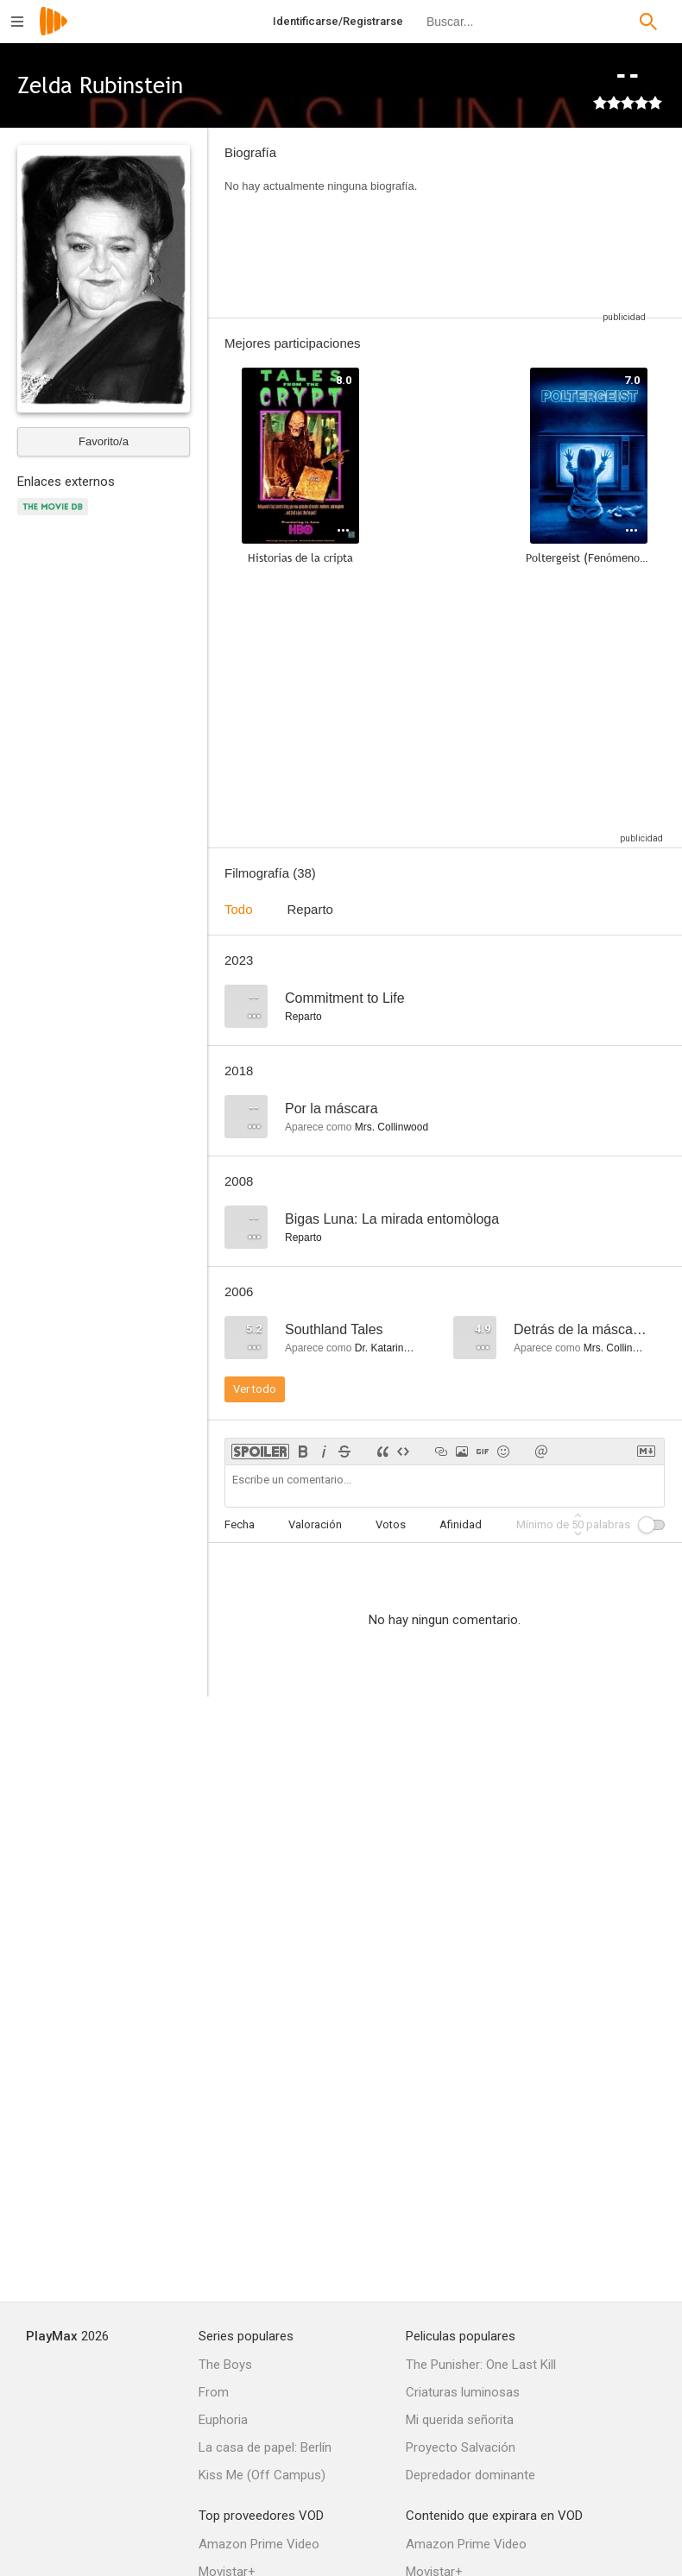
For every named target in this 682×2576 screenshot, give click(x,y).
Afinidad (460, 1524)
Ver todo (254, 1388)
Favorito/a (104, 441)
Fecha (239, 1524)
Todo (238, 909)
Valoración (315, 1524)
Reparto (310, 909)
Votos (391, 1524)
